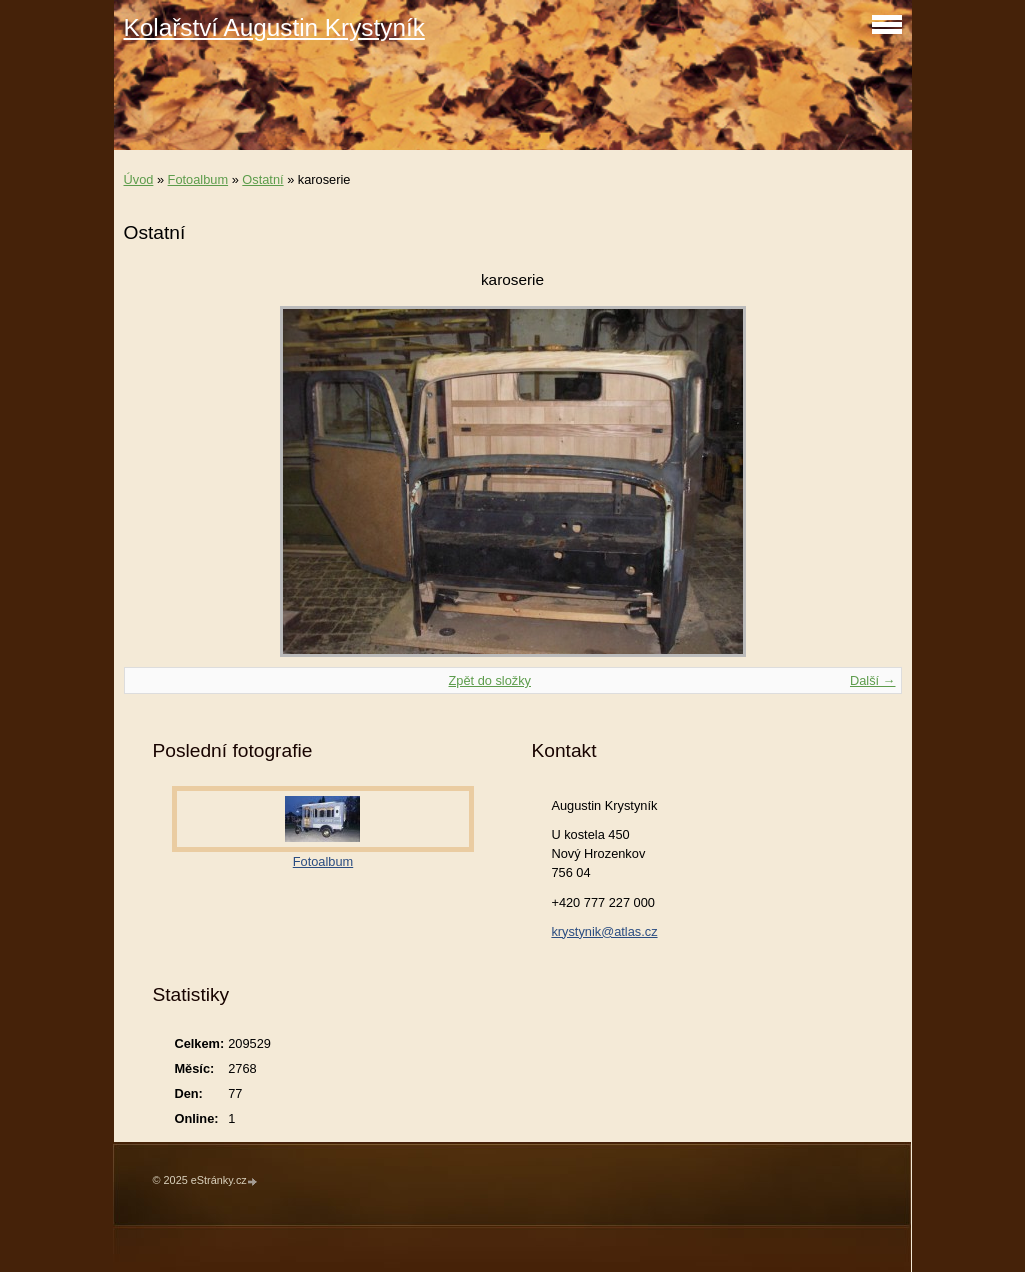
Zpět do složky (489, 680)
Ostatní (262, 179)
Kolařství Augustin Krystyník (274, 27)
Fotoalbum (198, 179)
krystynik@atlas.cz (604, 931)
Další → (873, 680)
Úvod (139, 179)
